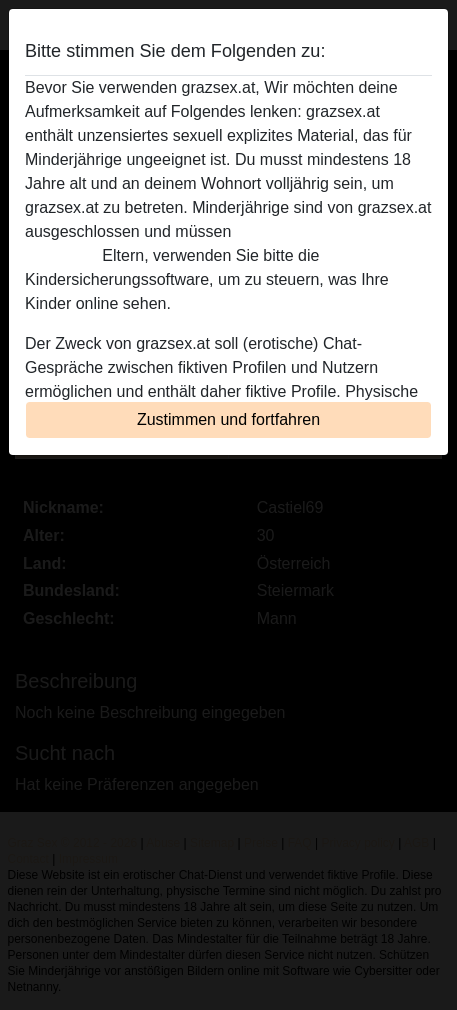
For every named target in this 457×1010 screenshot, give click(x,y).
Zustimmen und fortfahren (228, 419)
